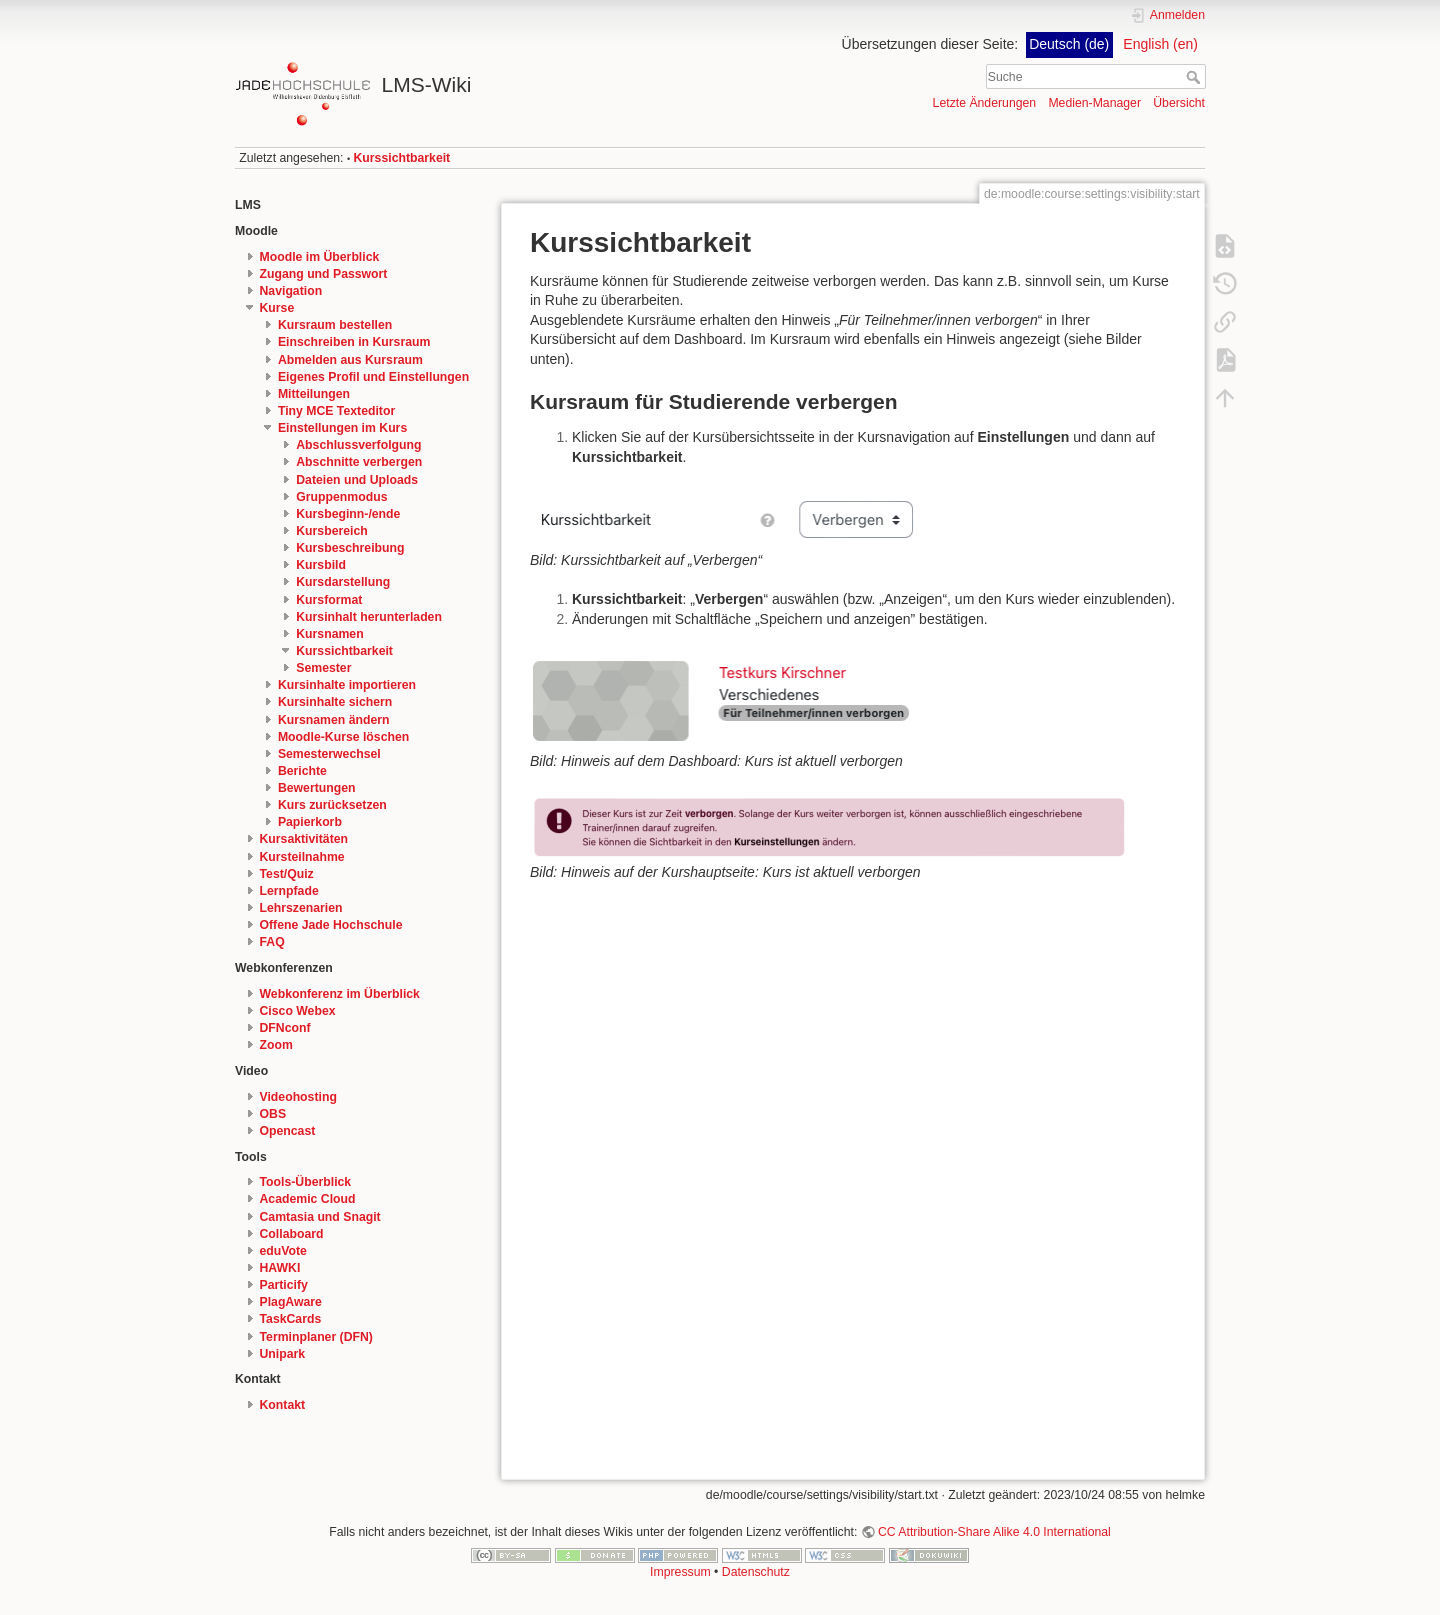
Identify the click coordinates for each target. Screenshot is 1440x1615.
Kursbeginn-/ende (348, 514)
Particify (284, 1285)
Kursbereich (331, 531)
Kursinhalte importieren (347, 685)
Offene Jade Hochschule (331, 925)
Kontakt (283, 1405)
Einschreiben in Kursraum (354, 342)
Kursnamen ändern (334, 720)
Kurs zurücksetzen (332, 805)
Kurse (277, 308)
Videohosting (298, 1097)
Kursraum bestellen (335, 325)
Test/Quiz (287, 874)
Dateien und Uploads (357, 480)
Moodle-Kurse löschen (343, 737)
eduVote (283, 1251)
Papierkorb (310, 822)
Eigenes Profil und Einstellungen (373, 377)
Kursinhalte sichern (335, 702)
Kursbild (321, 565)
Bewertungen (317, 788)
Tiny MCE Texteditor (336, 411)
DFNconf (285, 1028)
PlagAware (291, 1302)
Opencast (288, 1131)
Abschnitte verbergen (359, 462)
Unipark (283, 1354)
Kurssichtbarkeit (402, 158)
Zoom (276, 1045)
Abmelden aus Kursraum (350, 360)
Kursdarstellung (343, 582)
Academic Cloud (308, 1199)
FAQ (272, 942)
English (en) (1160, 44)
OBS (273, 1114)
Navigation (291, 291)
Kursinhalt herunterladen (369, 617)
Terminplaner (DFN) (316, 1337)
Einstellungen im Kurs (342, 428)
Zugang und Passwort (324, 274)
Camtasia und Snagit (320, 1217)
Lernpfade (289, 891)
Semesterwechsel (329, 754)
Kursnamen (329, 634)
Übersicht (1179, 103)
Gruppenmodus (341, 497)
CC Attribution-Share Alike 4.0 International (994, 1532)
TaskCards (291, 1319)
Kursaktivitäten (304, 839)
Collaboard (292, 1234)
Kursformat (329, 600)
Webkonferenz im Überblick (340, 994)
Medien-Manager (1094, 103)
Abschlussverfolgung (358, 445)
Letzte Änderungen (985, 103)
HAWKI (280, 1268)
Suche (1195, 77)
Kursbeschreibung (350, 548)
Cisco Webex (298, 1011)
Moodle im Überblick (320, 257)
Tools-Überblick (306, 1182)
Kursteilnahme (302, 857)
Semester (323, 668)
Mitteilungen (314, 394)
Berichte (302, 771)
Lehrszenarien (301, 908)
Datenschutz (756, 1572)
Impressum (680, 1572)
